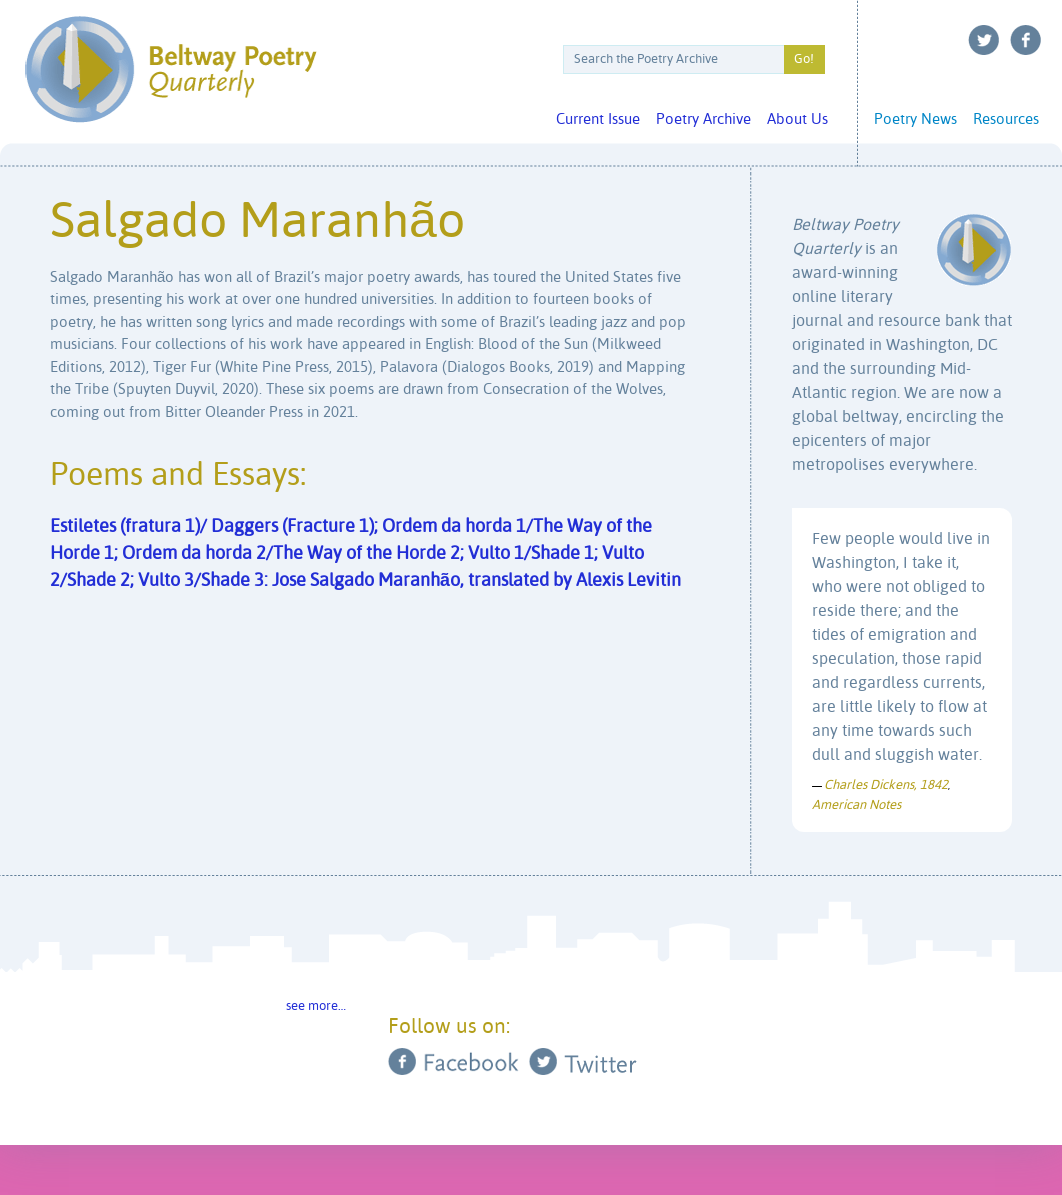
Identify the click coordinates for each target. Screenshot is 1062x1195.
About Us (797, 119)
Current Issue (598, 119)
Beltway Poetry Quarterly (170, 69)
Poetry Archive (703, 119)
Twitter (984, 40)
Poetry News (915, 119)
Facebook (1026, 40)
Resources (1006, 119)
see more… (316, 1006)
